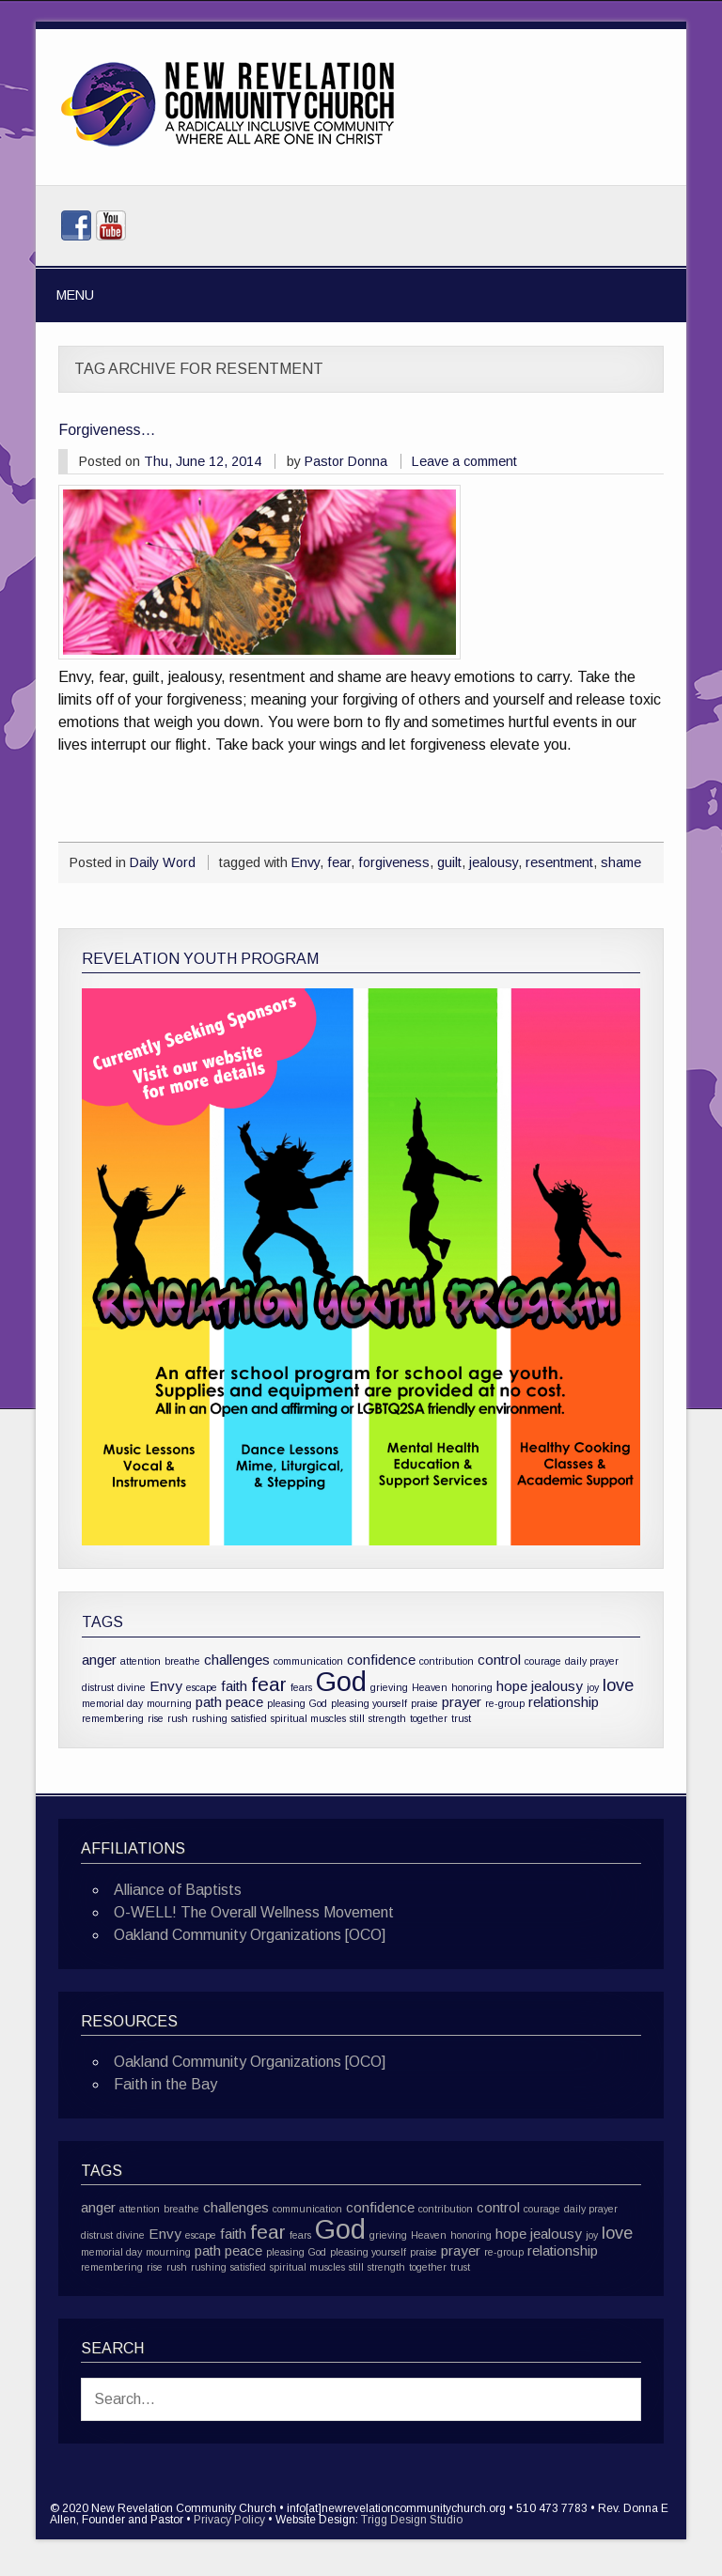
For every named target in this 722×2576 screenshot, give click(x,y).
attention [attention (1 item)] (140, 1661)
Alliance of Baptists (178, 1890)
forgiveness (394, 862)
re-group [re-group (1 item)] (505, 1703)
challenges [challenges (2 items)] (237, 1660)
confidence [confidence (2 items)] (381, 1660)
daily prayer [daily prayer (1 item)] (592, 1661)
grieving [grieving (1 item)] (389, 1687)
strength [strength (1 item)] (387, 1718)
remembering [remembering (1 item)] (113, 1718)
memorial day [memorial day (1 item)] (112, 1703)
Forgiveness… (106, 430)
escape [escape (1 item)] (201, 1687)
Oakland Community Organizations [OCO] (249, 1935)
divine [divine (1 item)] (132, 1687)
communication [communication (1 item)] (308, 1661)
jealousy (493, 862)
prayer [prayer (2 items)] (461, 1702)
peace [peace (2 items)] (244, 1702)
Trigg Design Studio (412, 2519)
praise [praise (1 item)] (424, 1703)
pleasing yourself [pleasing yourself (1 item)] (369, 1703)
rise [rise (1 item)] (156, 1718)
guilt (449, 862)
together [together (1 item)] (428, 1718)
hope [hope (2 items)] (511, 1686)
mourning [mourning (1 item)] (169, 1703)
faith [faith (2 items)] (234, 1686)
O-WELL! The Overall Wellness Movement (254, 1912)
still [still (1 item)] (357, 1718)
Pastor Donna (346, 461)
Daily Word (163, 862)
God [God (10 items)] (341, 1681)
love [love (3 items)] (618, 1685)
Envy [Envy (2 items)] (165, 1686)
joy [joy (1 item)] (593, 1687)
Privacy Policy (229, 2519)
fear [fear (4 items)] (269, 1684)
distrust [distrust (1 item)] (98, 1687)
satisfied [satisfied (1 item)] (249, 1718)
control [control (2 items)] (499, 1660)
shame (621, 862)
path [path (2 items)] (209, 1702)
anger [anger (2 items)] (99, 1660)
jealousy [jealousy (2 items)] (557, 1686)
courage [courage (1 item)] (543, 1661)
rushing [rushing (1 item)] (210, 1718)
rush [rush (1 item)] (177, 1718)
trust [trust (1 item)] (461, 1718)
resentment (559, 862)
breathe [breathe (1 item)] (182, 1661)
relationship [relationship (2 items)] (563, 1702)
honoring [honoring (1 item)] (472, 1687)
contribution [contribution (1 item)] (446, 1661)
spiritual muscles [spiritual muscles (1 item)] (308, 1718)
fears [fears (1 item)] (301, 1687)
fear (339, 862)
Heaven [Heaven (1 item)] (429, 1687)
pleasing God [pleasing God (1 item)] (297, 1703)
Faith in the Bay (165, 2084)
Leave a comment (464, 461)
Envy (305, 862)
